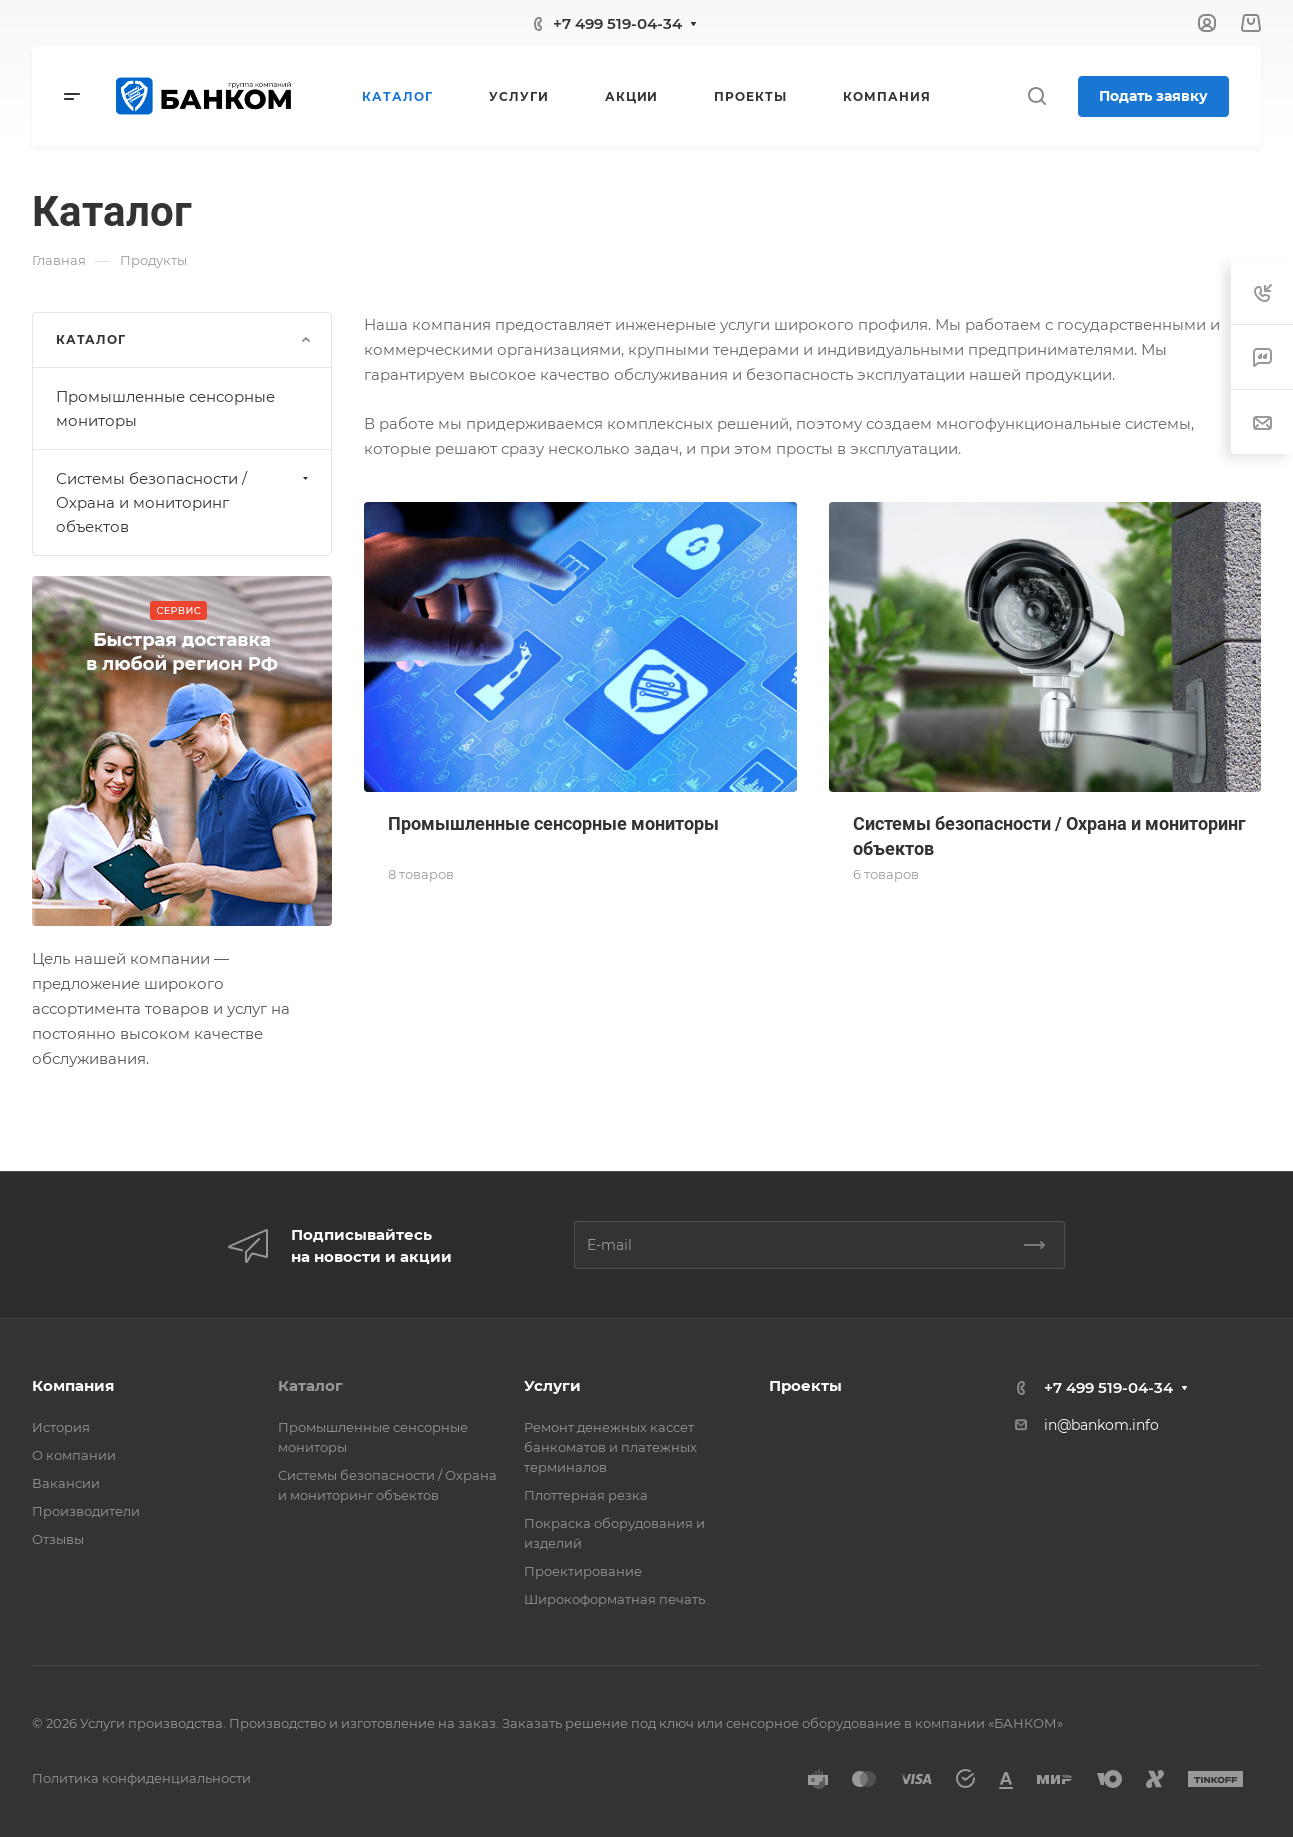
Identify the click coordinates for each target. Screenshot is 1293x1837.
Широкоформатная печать (614, 1599)
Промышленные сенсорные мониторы (165, 408)
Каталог (310, 1385)
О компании (74, 1455)
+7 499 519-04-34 (617, 23)
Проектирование (583, 1571)
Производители (86, 1511)
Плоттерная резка (586, 1495)
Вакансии (66, 1483)
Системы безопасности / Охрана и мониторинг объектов (184, 502)
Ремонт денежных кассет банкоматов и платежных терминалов (610, 1447)
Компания (73, 1385)
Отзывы (58, 1539)
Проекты (805, 1385)
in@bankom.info (1101, 1425)
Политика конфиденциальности (141, 1778)
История (61, 1427)
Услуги (552, 1385)
